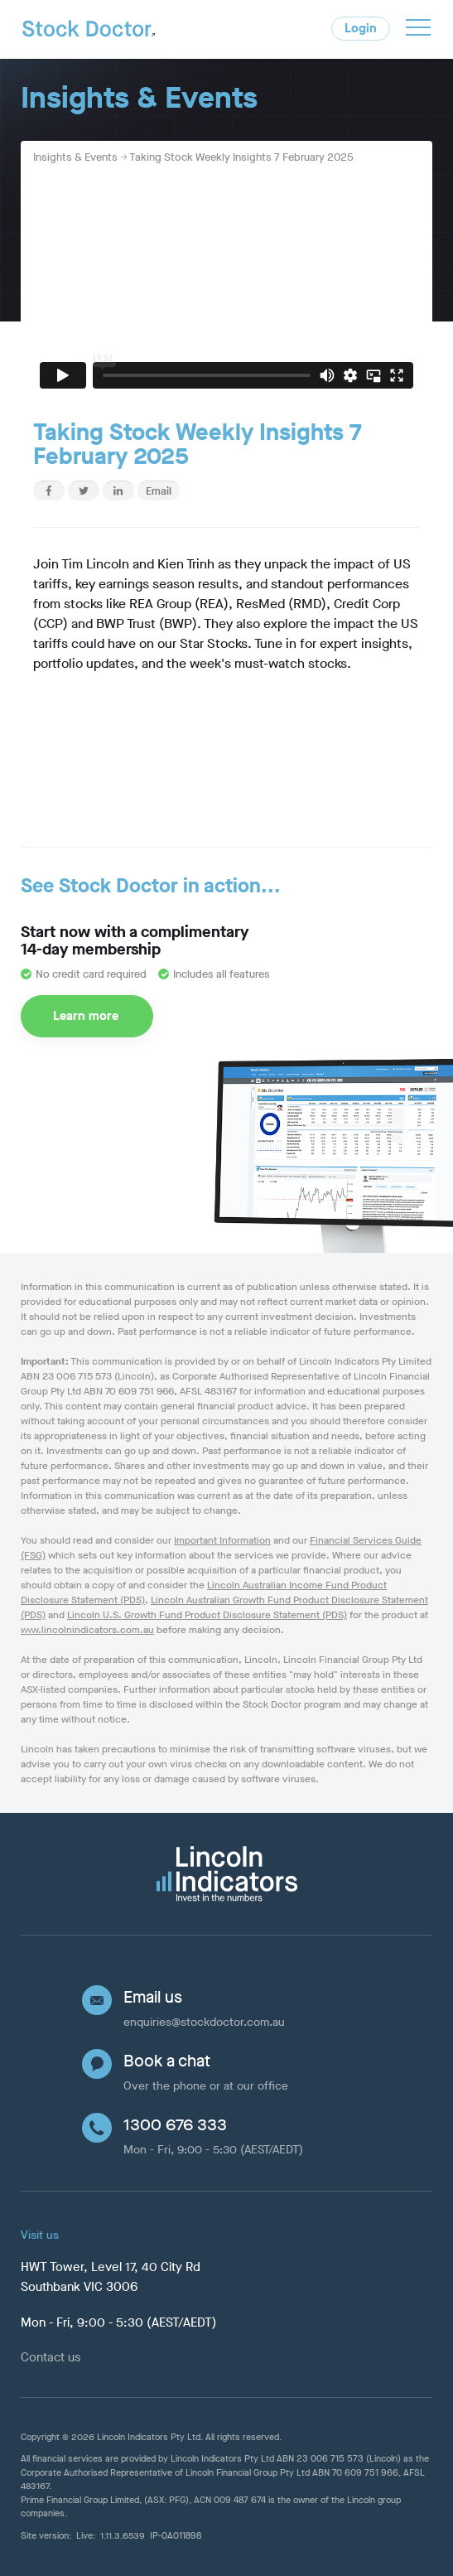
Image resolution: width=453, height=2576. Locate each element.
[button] (418, 30)
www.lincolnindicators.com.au (87, 1629)
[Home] (88, 33)
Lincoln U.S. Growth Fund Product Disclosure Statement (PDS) (207, 1614)
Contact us (51, 2357)
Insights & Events (75, 157)
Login (361, 28)
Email (158, 491)
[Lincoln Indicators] (226, 1874)
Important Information (222, 1540)
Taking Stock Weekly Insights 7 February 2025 (241, 157)
